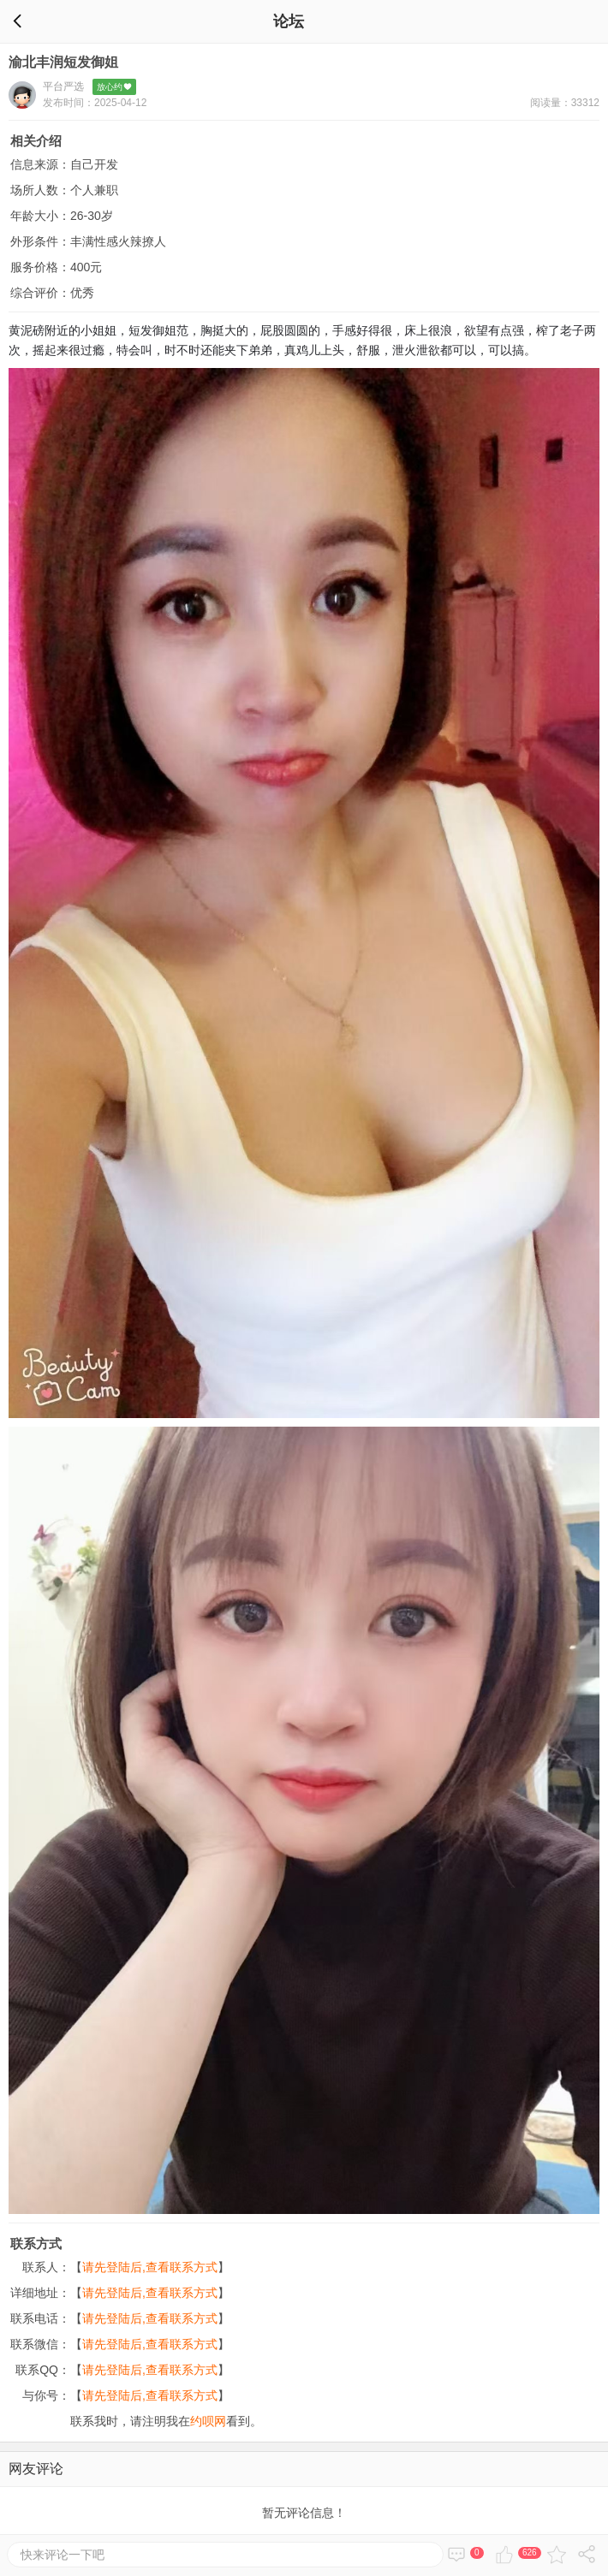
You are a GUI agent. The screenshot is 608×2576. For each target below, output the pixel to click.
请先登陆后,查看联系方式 (150, 2267)
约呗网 (208, 2421)
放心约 (115, 86)
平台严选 (63, 86)
